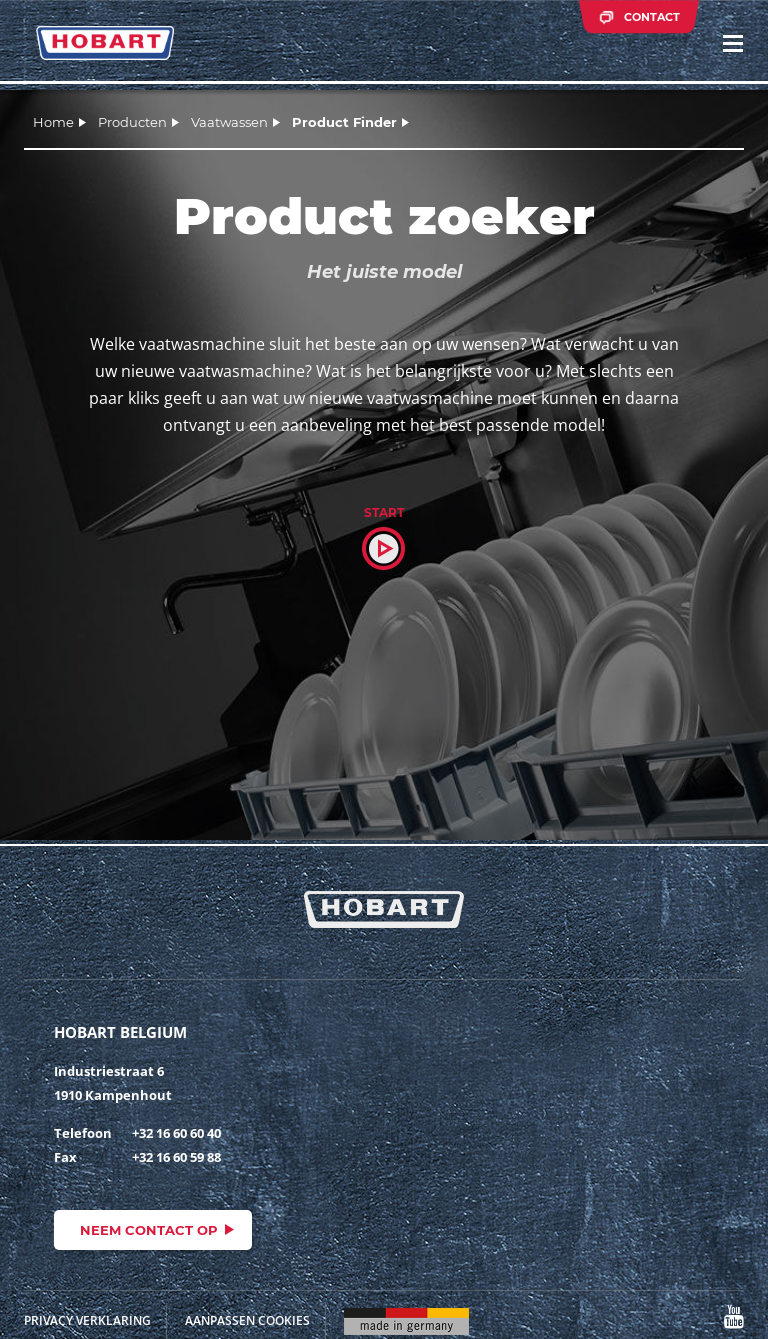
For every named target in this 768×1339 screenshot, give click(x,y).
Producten (132, 122)
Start (384, 512)
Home (53, 122)
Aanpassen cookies (247, 1320)
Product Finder (344, 122)
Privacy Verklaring (87, 1320)
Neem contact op (149, 1230)
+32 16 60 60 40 (176, 1133)
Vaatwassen (229, 122)
